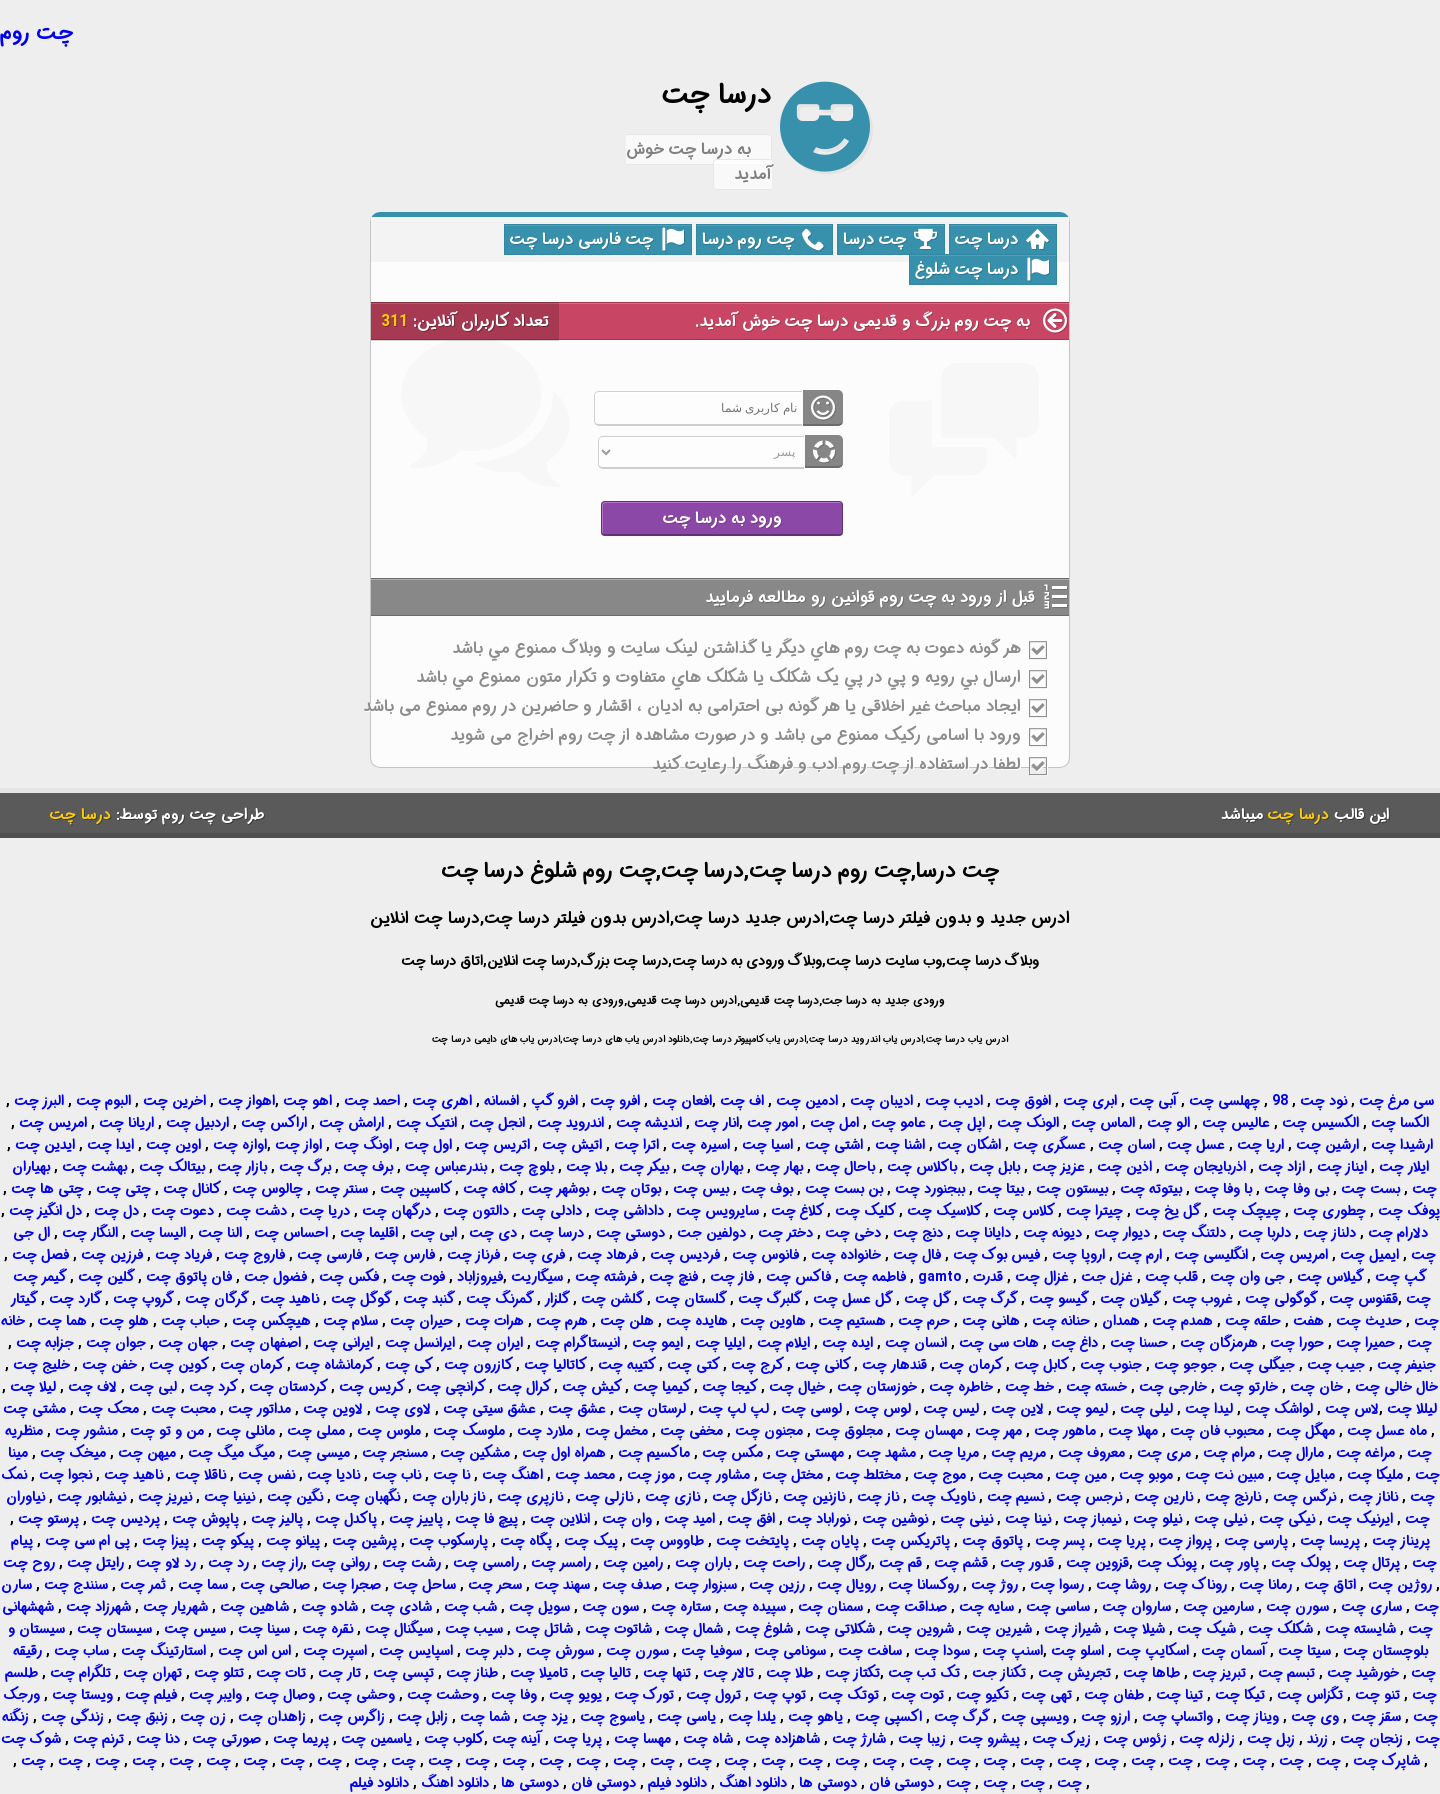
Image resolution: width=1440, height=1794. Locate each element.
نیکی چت (1287, 1519)
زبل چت (1271, 1739)
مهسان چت (929, 1431)
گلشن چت (612, 1299)
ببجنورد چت (930, 1189)
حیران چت (421, 1321)
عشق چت (577, 1409)
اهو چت (307, 1101)
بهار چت (779, 1167)
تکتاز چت (852, 1673)
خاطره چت (961, 1387)
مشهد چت (886, 1453)
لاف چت (92, 1387)
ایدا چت (110, 1145)
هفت (1308, 1321)
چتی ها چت (47, 1189)
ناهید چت (289, 1299)
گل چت (927, 1299)
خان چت (1316, 1387)
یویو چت (575, 1695)
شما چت (485, 1717)
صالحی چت (275, 1585)
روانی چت (340, 1563)
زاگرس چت (351, 1717)
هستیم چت (852, 1321)
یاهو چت (815, 1717)
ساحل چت (424, 1585)
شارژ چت (859, 1739)
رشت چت (411, 1563)
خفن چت (109, 1365)
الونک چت (1028, 1123)
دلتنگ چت (1194, 1233)
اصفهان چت (265, 1343)
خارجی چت (1173, 1387)
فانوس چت (765, 1255)
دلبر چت (489, 1651)
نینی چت (966, 1519)
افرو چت (615, 1101)
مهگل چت (1305, 1431)
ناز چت (878, 1497)
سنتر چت (341, 1189)
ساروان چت (1136, 1607)
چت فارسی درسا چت (597, 239)
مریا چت (953, 1453)
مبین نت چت (1224, 1475)
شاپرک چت (1386, 1761)
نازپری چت (530, 1497)
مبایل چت (1305, 1475)
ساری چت (1371, 1607)
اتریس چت (497, 1145)
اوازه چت (240, 1145)
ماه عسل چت (1387, 1431)
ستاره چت (681, 1607)
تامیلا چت (539, 1673)
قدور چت (1027, 1563)
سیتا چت (1304, 1651)
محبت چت (183, 1409)
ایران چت (495, 1343)
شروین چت (920, 1629)
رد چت (228, 1563)
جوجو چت (1185, 1365)
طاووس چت (667, 1541)
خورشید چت (1363, 1673)
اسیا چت (767, 1145)
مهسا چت (642, 1739)
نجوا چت (65, 1475)
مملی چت (316, 1431)
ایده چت (847, 1343)
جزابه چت (45, 1343)
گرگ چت (990, 1299)
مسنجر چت (395, 1453)
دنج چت (918, 1233)
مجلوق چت (849, 1431)
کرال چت (524, 1387)
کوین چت (179, 1365)
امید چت (689, 1519)
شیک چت (1206, 1629)
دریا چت (324, 1211)
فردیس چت (685, 1255)
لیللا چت (1412, 1409)
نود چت (1323, 1101)
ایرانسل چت (420, 1343)
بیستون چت (1072, 1189)
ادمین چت (807, 1101)
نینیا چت (229, 1497)
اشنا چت (900, 1145)
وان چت (627, 1519)
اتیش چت (572, 1145)
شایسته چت (1360, 1629)
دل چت (116, 1211)
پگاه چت (526, 1541)
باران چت (703, 1563)
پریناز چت (1401, 1541)
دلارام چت (1398, 1233)
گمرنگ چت (500, 1299)
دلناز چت (1329, 1233)
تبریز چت (1219, 1673)
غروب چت (1202, 1299)
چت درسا (890, 239)
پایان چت (830, 1541)
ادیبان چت (881, 1101)
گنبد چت (429, 1299)
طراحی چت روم (213, 815)
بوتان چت (631, 1189)
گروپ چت (143, 1299)
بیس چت (701, 1189)
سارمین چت (1218, 1607)
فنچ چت (673, 1277)
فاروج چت (254, 1255)
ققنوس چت (1363, 1299)
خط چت (1029, 1387)
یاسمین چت (376, 1739)
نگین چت (295, 1497)
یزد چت (545, 1717)
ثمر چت (143, 1585)
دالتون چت (476, 1211)
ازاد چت (1281, 1167)
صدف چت (632, 1585)
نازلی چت (604, 1497)
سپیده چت (754, 1607)
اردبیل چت (197, 1123)
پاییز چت (416, 1519)
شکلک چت (1280, 1629)
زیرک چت (1061, 1739)
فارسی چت (329, 1255)
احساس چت (291, 1233)
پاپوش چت (205, 1519)
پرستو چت (48, 1519)
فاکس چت (798, 1277)
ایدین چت (45, 1145)
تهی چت (1046, 1695)
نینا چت (1028, 1519)
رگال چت (844, 1563)
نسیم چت (1015, 1497)
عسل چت (1196, 1145)
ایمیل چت (1369, 1255)
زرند (1317, 1739)
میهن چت (147, 1453)
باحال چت (845, 1167)
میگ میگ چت (231, 1453)
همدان (1121, 1321)
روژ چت (994, 1585)
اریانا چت (126, 1123)
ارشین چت (1327, 1145)
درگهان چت (396, 1211)
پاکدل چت (346, 1519)
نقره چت (327, 1629)
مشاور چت (718, 1475)
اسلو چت (1077, 1651)
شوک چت (31, 1739)
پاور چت (1234, 1563)
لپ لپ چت (733, 1409)
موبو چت (1146, 1475)
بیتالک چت (172, 1167)
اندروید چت (570, 1123)
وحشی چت (361, 1695)
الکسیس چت (1320, 1123)
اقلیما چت (369, 1233)
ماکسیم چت (654, 1453)
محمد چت (585, 1475)
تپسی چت (403, 1673)
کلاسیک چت (944, 1211)
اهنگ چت (512, 1475)
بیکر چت (644, 1167)
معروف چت (1091, 1453)
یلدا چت (752, 1717)
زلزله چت (1207, 1739)
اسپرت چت (335, 1651)
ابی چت (433, 1233)
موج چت (939, 1475)
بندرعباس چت (446, 1167)
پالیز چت (277, 1519)
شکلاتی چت (840, 1629)
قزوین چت (1097, 1563)
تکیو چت (982, 1695)
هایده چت (697, 1321)
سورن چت (1297, 1607)
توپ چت (779, 1695)
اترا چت (636, 1145)
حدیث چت (1369, 1321)
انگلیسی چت (1211, 1255)
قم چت (900, 1563)
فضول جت (275, 1277)
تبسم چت (1286, 1673)
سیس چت (195, 1629)
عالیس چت (1236, 1123)
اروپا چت (1078, 1255)
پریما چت (301, 1739)
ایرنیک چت (1360, 1519)
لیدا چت (1209, 1409)
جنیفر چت (1406, 1365)
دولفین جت (711, 1233)
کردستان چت (288, 1387)
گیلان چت (1130, 1299)
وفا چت (514, 1695)
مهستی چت (809, 1453)
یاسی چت (686, 1717)
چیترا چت (1094, 1211)
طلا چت (789, 1673)
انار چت (716, 1123)
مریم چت (1018, 1453)
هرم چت (562, 1321)
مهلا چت (1133, 1431)
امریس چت (53, 1123)
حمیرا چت (1365, 1343)
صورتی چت (226, 1739)
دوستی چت (630, 1233)
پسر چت (1060, 1541)
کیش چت (592, 1387)
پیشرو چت (989, 1739)
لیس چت (951, 1409)
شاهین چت (254, 1607)
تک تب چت (924, 1673)
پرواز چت (1185, 1541)
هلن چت (627, 1321)
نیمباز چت (1092, 1519)
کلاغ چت (797, 1211)
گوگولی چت (1281, 1299)
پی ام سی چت (87, 1541)
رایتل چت (95, 1563)
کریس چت (372, 1387)
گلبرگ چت (770, 1299)
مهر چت (998, 1431)
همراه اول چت (564, 1453)
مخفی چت (691, 1431)
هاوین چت (773, 1321)
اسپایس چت (416, 1651)
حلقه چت (1253, 1321)
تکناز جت (999, 1673)
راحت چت (774, 1563)
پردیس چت (125, 1519)
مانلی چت (245, 1431)
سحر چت (495, 1585)
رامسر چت (561, 1563)
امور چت (772, 1123)
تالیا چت (605, 1673)
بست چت (1370, 1189)
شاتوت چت (618, 1629)
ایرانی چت (343, 1343)
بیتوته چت (1151, 1189)
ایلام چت (783, 1343)
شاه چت (708, 1739)
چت (1326, 1761)
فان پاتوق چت (189, 1277)
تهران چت (152, 1673)
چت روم (36, 33)
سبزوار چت (705, 1585)
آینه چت (516, 1739)
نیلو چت (1157, 1519)
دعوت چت (182, 1211)
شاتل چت (544, 1629)
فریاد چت (183, 1255)
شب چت (470, 1607)
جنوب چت (1111, 1365)
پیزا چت (165, 1541)
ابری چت (1090, 1101)
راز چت (282, 1563)
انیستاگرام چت (577, 1343)
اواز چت (298, 1145)
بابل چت (994, 1167)
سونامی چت (790, 1651)
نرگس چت (1304, 1497)
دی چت (493, 1233)
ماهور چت (1065, 1431)
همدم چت (1182, 1321)
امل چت (834, 1123)
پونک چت (1167, 1563)
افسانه (501, 1101)
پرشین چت (364, 1541)
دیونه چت (1052, 1233)
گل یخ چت (1168, 1211)
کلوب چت (454, 1739)
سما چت (203, 1585)
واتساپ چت (1177, 1717)
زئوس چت (1135, 1739)
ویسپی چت (1035, 1717)
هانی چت (991, 1321)
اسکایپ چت (1152, 1651)
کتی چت (693, 1365)
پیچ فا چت (486, 1519)
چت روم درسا (763, 239)
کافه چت (490, 1189)
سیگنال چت (399, 1629)
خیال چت (797, 1387)
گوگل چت (361, 1299)
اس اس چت (254, 1651)
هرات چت (494, 1321)
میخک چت (73, 1453)
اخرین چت (174, 1101)
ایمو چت (657, 1343)
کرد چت (213, 1387)
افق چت (751, 1519)
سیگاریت (537, 1277)
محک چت (108, 1409)
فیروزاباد (480, 1277)
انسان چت (916, 1343)
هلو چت (124, 1321)
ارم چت (1139, 1255)
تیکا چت (1240, 1695)
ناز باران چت (448, 1497)
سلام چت (350, 1321)
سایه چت (986, 1607)
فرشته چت (606, 1277)
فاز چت (732, 1277)
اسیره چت (700, 1145)
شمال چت (693, 1629)
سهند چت (562, 1585)
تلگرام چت (80, 1673)
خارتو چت (1248, 1387)
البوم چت (103, 1101)
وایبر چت (215, 1695)
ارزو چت (1105, 1717)
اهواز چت (246, 1101)
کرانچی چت (451, 1387)
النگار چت (90, 1233)
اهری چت (442, 1101)
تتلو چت (219, 1673)
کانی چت (823, 1365)
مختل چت (792, 1475)
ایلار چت (1404, 1167)
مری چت (1164, 1453)
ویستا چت (82, 1695)
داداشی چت (629, 1211)
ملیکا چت (1375, 1475)
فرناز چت (473, 1255)
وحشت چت (443, 1695)
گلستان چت (691, 1299)
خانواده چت (846, 1255)
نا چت (451, 1475)
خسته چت (1096, 1387)
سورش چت (560, 1651)
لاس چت (1352, 1409)
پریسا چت (1330, 1541)
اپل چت (961, 1123)
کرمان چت (971, 1365)
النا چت (220, 1233)
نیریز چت (165, 1497)
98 (1278, 1101)
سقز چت (1376, 1717)
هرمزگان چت (1219, 1343)
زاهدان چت (272, 1717)
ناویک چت (943, 1497)
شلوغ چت (764, 1629)
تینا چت (1179, 1695)
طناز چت (472, 1673)
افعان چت (682, 1101)
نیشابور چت (91, 1497)
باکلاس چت (922, 1167)
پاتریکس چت (910, 1541)
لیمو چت (1082, 1409)
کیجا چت (730, 1387)
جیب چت (1336, 1365)
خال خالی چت (1396, 1387)
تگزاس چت (1310, 1695)
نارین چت (1163, 1497)
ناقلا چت (200, 1475)
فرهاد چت (607, 1255)
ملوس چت (389, 1431)
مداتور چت (259, 1409)
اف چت (742, 1101)
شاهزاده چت (782, 1739)
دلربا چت (1264, 1233)
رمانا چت (1265, 1585)
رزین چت (777, 1585)
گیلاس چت (1330, 1277)
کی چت (409, 1365)
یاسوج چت (612, 1717)
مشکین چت (475, 1453)
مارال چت (1295, 1453)
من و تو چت (167, 1431)
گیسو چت (1059, 1299)
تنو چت (1377, 1695)
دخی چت (853, 1233)
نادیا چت (333, 1475)
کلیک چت (865, 1211)
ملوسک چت (469, 1431)
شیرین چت (999, 1629)
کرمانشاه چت (334, 1365)
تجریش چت (1074, 1673)
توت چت (917, 1695)
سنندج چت (76, 1585)
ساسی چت (1058, 1607)
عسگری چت (1049, 1145)
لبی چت (153, 1387)
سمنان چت (830, 1607)
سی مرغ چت (1396, 1101)
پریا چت (1121, 1541)
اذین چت (1124, 1167)
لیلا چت (33, 1387)
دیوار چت (1122, 1233)
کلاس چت (1024, 1211)
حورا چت (1297, 1343)
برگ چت (305, 1167)
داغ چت (1074, 1343)
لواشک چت (1279, 1409)
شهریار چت (175, 1607)
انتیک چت (426, 1123)
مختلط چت (868, 1475)
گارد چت (75, 1299)
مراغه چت (1365, 1453)
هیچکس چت (271, 1321)
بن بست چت (844, 1189)
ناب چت (396, 1475)
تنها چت (667, 1673)
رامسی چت (486, 1563)
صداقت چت (911, 1607)
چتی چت (123, 1189)
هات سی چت (999, 1343)
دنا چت (158, 1739)
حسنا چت (1139, 1343)
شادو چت (329, 1607)
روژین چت (1400, 1585)
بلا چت (586, 1167)
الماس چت (1103, 1123)
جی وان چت (1247, 1277)
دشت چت (256, 1211)
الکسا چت (1400, 1123)
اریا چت (1260, 1145)
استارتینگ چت (163, 1651)
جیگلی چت (1262, 1365)
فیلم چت (151, 1695)
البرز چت (39, 1101)
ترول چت (713, 1695)
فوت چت (418, 1277)
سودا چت (942, 1651)
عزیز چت (1058, 1167)
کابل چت (1041, 1365)
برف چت (368, 1167)
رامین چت (633, 1563)
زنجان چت (1371, 1739)
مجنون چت (769, 1431)
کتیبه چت (627, 1365)
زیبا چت (922, 1739)
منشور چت (86, 1431)
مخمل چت (616, 1431)
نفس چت (266, 1475)
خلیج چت (41, 1365)
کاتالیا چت (555, 1365)
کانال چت (192, 1189)
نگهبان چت (367, 1497)
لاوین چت (333, 1409)
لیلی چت (1146, 1409)
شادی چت (401, 1607)
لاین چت (1017, 1409)
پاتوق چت (992, 1541)
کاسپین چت (416, 1189)
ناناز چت (1373, 1497)
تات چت (281, 1673)
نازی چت (672, 1497)
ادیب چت (954, 1101)
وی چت (1315, 1717)
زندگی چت (72, 1717)
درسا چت (1002, 239)
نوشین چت (895, 1519)
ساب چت (81, 1651)
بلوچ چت (526, 1167)
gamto (939, 1277)
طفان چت (1114, 1695)
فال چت (917, 1255)
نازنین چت (814, 1497)
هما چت (62, 1321)
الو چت (1168, 1123)
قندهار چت (894, 1365)
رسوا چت (1057, 1585)
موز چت (651, 1475)
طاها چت (1151, 1673)
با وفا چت (1223, 1189)
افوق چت (1023, 1101)
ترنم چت (98, 1739)
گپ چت (1401, 1277)
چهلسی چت (1224, 1101)
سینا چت (264, 1629)
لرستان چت (652, 1409)
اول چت (428, 1145)
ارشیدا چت (1402, 1145)
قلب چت (1171, 1277)
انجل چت (497, 1123)
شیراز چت (1072, 1629)
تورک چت (644, 1695)
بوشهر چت (558, 1189)
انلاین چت (560, 1519)
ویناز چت (1252, 1717)
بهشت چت (94, 1167)
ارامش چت (351, 1123)
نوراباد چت (818, 1519)
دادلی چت (551, 1211)
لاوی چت (403, 1409)
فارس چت (404, 1255)
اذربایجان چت (1205, 1167)
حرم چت (924, 1321)
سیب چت (474, 1629)
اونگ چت (363, 1145)
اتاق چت (1330, 1585)
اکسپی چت (888, 1717)
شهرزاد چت (98, 1607)
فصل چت (40, 1255)
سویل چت (539, 1607)
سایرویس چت (717, 1211)
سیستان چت (114, 1629)
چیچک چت (1246, 1211)
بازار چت (242, 1167)
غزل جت (1107, 1277)
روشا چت (1123, 1585)
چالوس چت (267, 1189)
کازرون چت (478, 1365)
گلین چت (106, 1277)
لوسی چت (811, 1409)
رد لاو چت (166, 1563)
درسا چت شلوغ (982, 269)
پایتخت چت (752, 1541)
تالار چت (728, 1673)
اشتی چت (834, 1145)
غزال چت (1042, 1277)
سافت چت (870, 1651)
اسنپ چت (1012, 1651)
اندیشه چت (649, 1123)
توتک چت (848, 1695)
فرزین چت (112, 1255)
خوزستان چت (877, 1387)
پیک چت (591, 1541)
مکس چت (732, 1453)
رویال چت (846, 1585)
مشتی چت (34, 1409)
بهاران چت (712, 1167)
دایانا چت (983, 1233)
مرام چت (1229, 1453)
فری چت (538, 1255)
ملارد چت (545, 1431)
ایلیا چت (720, 1343)
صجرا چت (351, 1585)
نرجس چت (1089, 1497)
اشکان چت (969, 1145)
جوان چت (116, 1343)
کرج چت (757, 1365)
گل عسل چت (853, 1299)
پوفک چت (1409, 1211)
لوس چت (882, 1409)
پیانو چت (293, 1541)
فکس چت (349, 1277)
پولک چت (1301, 1563)
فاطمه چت (874, 1277)
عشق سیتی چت (489, 1409)
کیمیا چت (662, 1387)
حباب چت (190, 1321)
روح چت (29, 1563)
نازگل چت (741, 1497)
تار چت (339, 1673)
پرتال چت (1371, 1563)
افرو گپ (554, 1101)
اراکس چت (274, 1123)
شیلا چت (1139, 1629)
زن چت (203, 1717)
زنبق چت (142, 1717)
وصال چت (284, 1695)
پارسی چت (1256, 1541)
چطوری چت (1329, 1211)
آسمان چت (1233, 1651)
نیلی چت (1220, 1519)
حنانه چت (1061, 1321)
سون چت (610, 1607)
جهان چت (188, 1343)
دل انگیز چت (45, 1211)
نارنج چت (1233, 1497)
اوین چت (173, 1145)
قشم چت (961, 1563)
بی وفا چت (1296, 1189)
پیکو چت (227, 1541)
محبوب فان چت (1217, 1431)
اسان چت (1126, 1145)
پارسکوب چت (448, 1541)
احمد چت (372, 1101)
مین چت (1081, 1475)
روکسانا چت (923, 1585)
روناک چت (1195, 1585)
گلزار (557, 1299)
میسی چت (318, 1453)
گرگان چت (217, 1299)
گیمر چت (40, 1277)
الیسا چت (158, 1233)
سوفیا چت (711, 1651)
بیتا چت (1000, 1189)
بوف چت (767, 1189)
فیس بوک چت (996, 1255)
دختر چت (785, 1233)
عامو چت (898, 1123)
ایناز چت (1342, 1167)
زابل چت (422, 1717)
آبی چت (1153, 1101)
